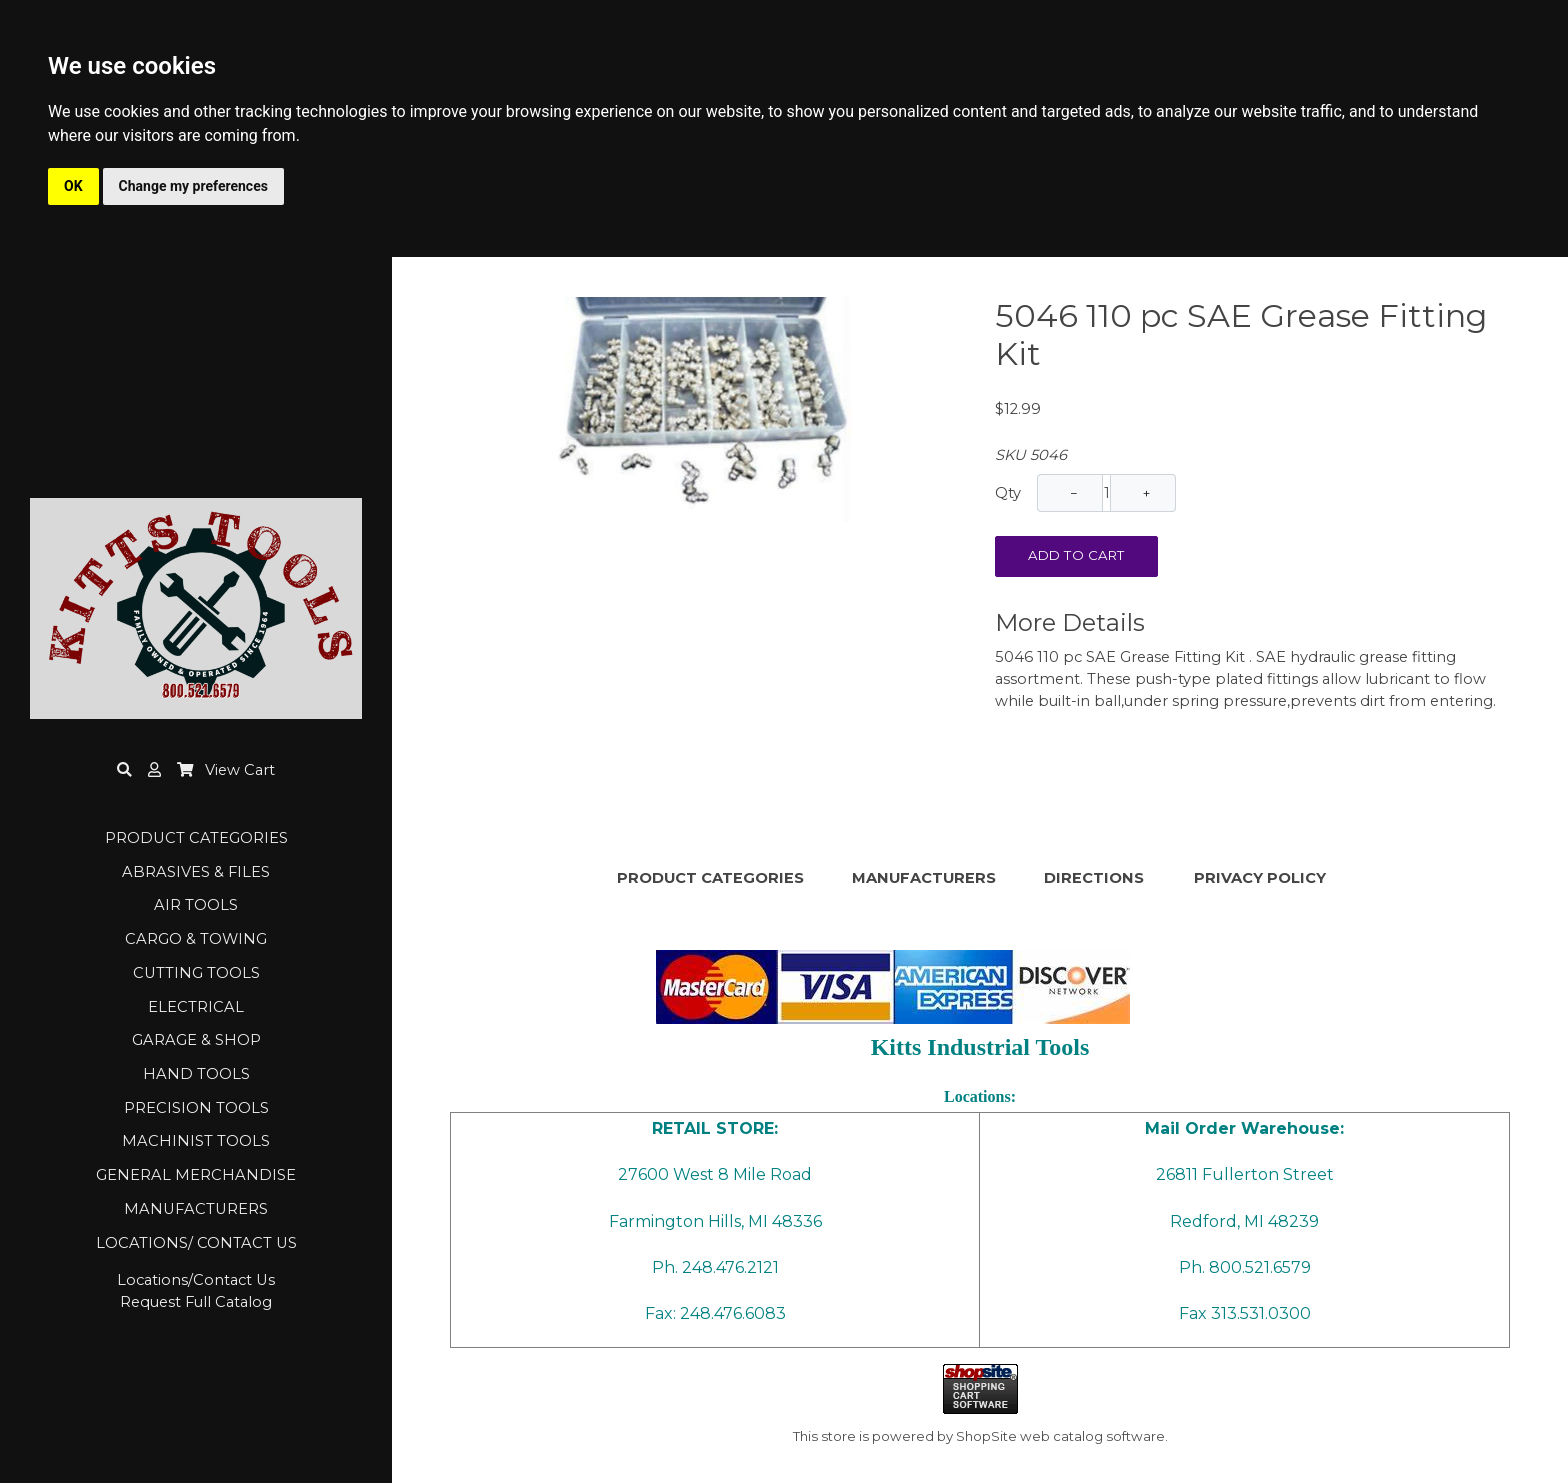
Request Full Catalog (196, 1302)
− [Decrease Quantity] (1074, 493)
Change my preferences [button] (193, 186)
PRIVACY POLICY (1260, 878)
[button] (154, 770)
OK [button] (73, 186)
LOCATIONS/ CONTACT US (196, 1243)
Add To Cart (1076, 555)
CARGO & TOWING (196, 939)
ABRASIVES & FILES (196, 872)
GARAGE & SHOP (196, 1040)
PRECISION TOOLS (196, 1108)
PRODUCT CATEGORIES (196, 838)
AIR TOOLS (196, 905)
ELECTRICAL (196, 1007)
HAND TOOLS (196, 1074)
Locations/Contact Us (196, 1280)
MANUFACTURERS (196, 1209)
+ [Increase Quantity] (1147, 493)
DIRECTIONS (1094, 878)
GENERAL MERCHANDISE (196, 1175)
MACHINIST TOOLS (196, 1141)
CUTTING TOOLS (196, 973)
